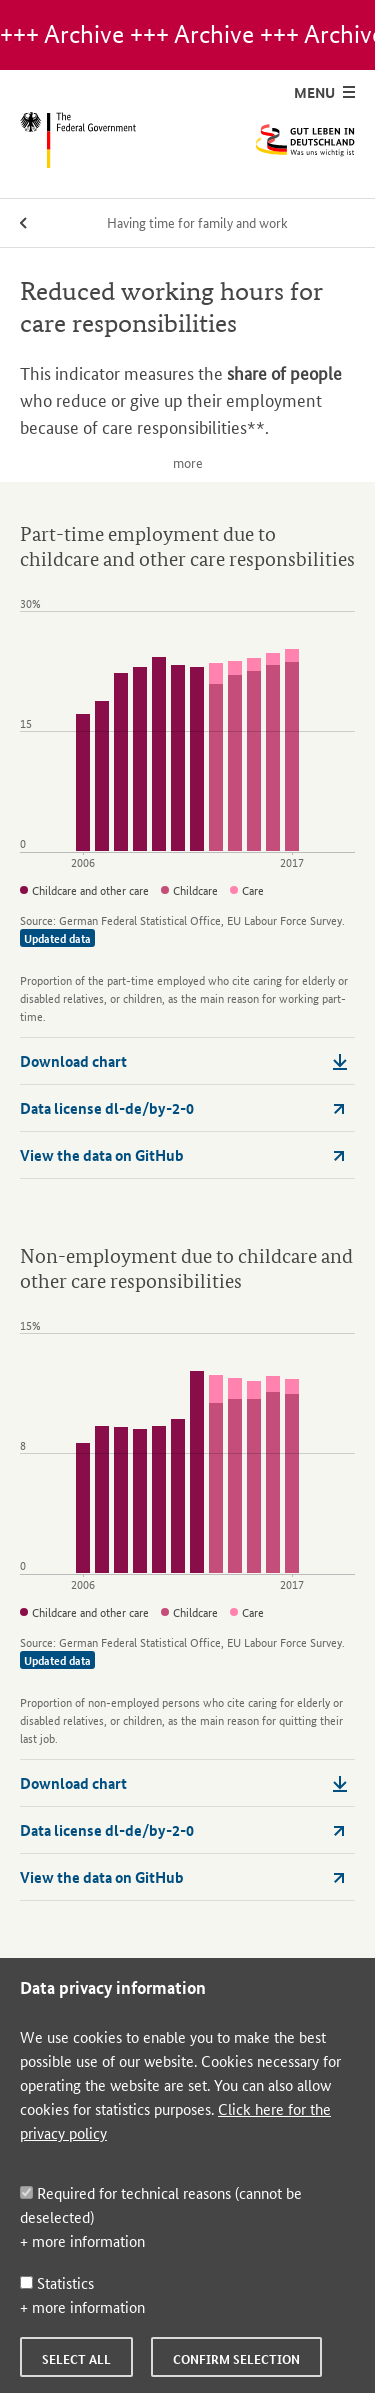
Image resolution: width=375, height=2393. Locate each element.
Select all (76, 2359)
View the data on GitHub (183, 1155)
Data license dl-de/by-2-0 (183, 1108)
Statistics (57, 2282)
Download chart (183, 1061)
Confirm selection (236, 2359)
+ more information (82, 2240)
